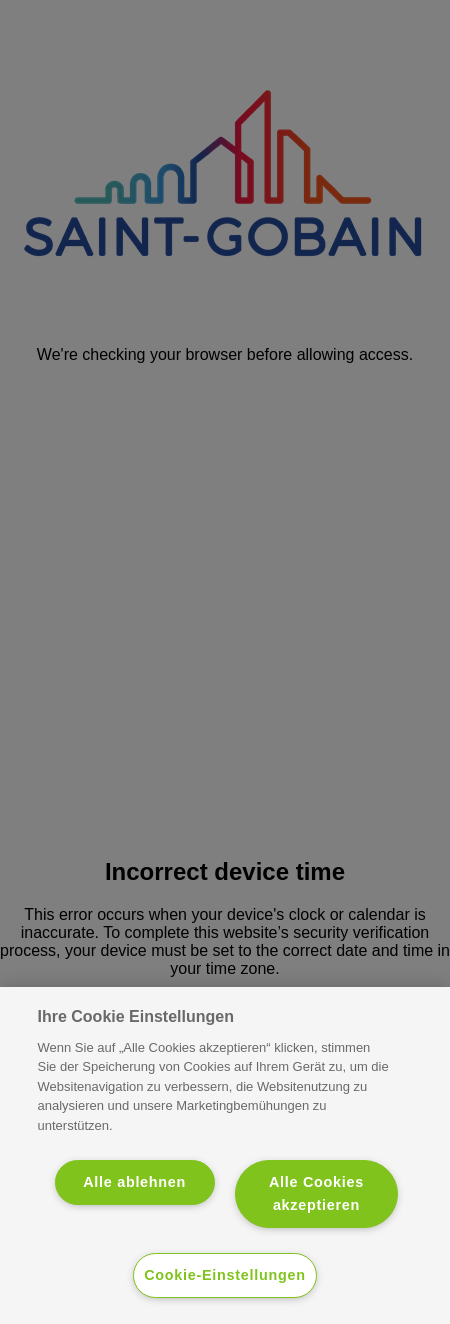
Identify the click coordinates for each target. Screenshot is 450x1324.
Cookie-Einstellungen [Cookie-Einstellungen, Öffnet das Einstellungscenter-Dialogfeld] (225, 1275)
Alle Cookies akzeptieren (316, 1193)
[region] (225, 1155)
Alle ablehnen (134, 1182)
